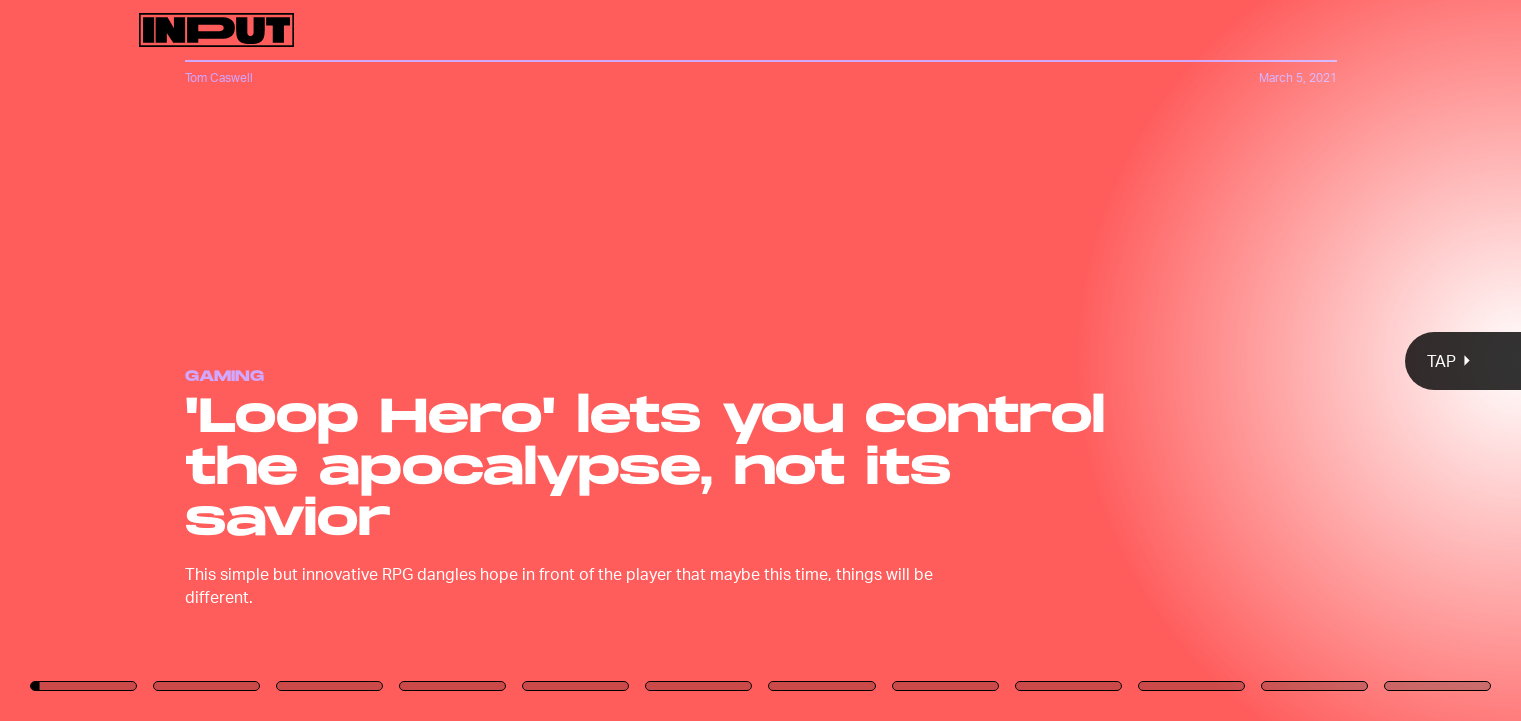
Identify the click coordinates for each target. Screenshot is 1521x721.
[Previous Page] (251, 360)
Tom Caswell (219, 77)
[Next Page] (1011, 360)
